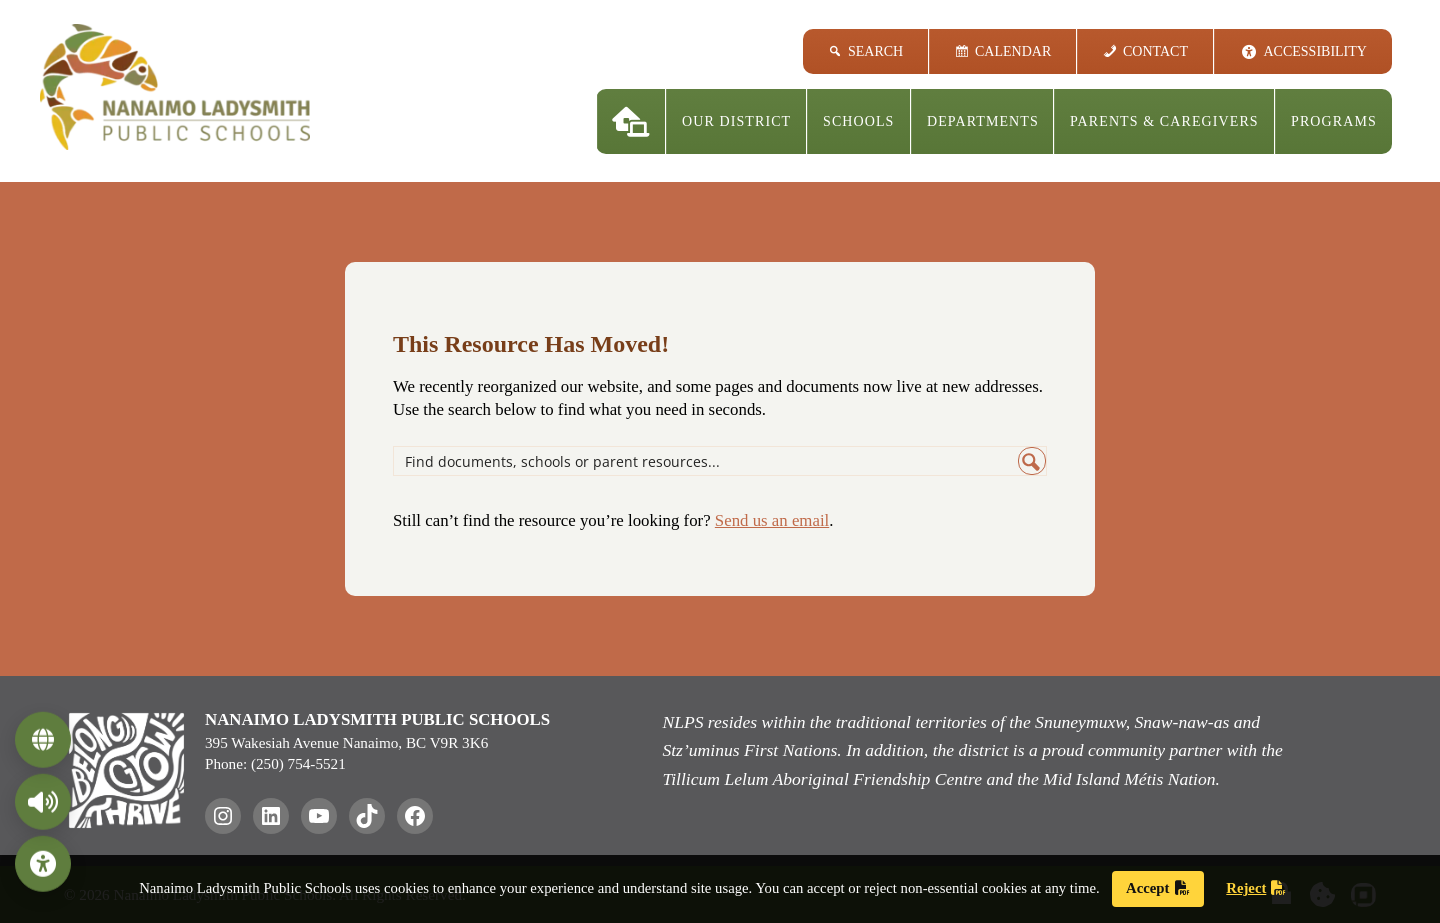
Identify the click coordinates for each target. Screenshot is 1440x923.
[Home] (631, 121)
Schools (859, 121)
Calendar (1013, 51)
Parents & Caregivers (1164, 121)
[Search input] (707, 461)
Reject (1256, 888)
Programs (1334, 121)
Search (875, 51)
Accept (1157, 888)
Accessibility (1315, 51)
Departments (983, 121)
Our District (736, 121)
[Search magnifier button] (1032, 461)
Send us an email (772, 520)
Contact (1155, 51)
